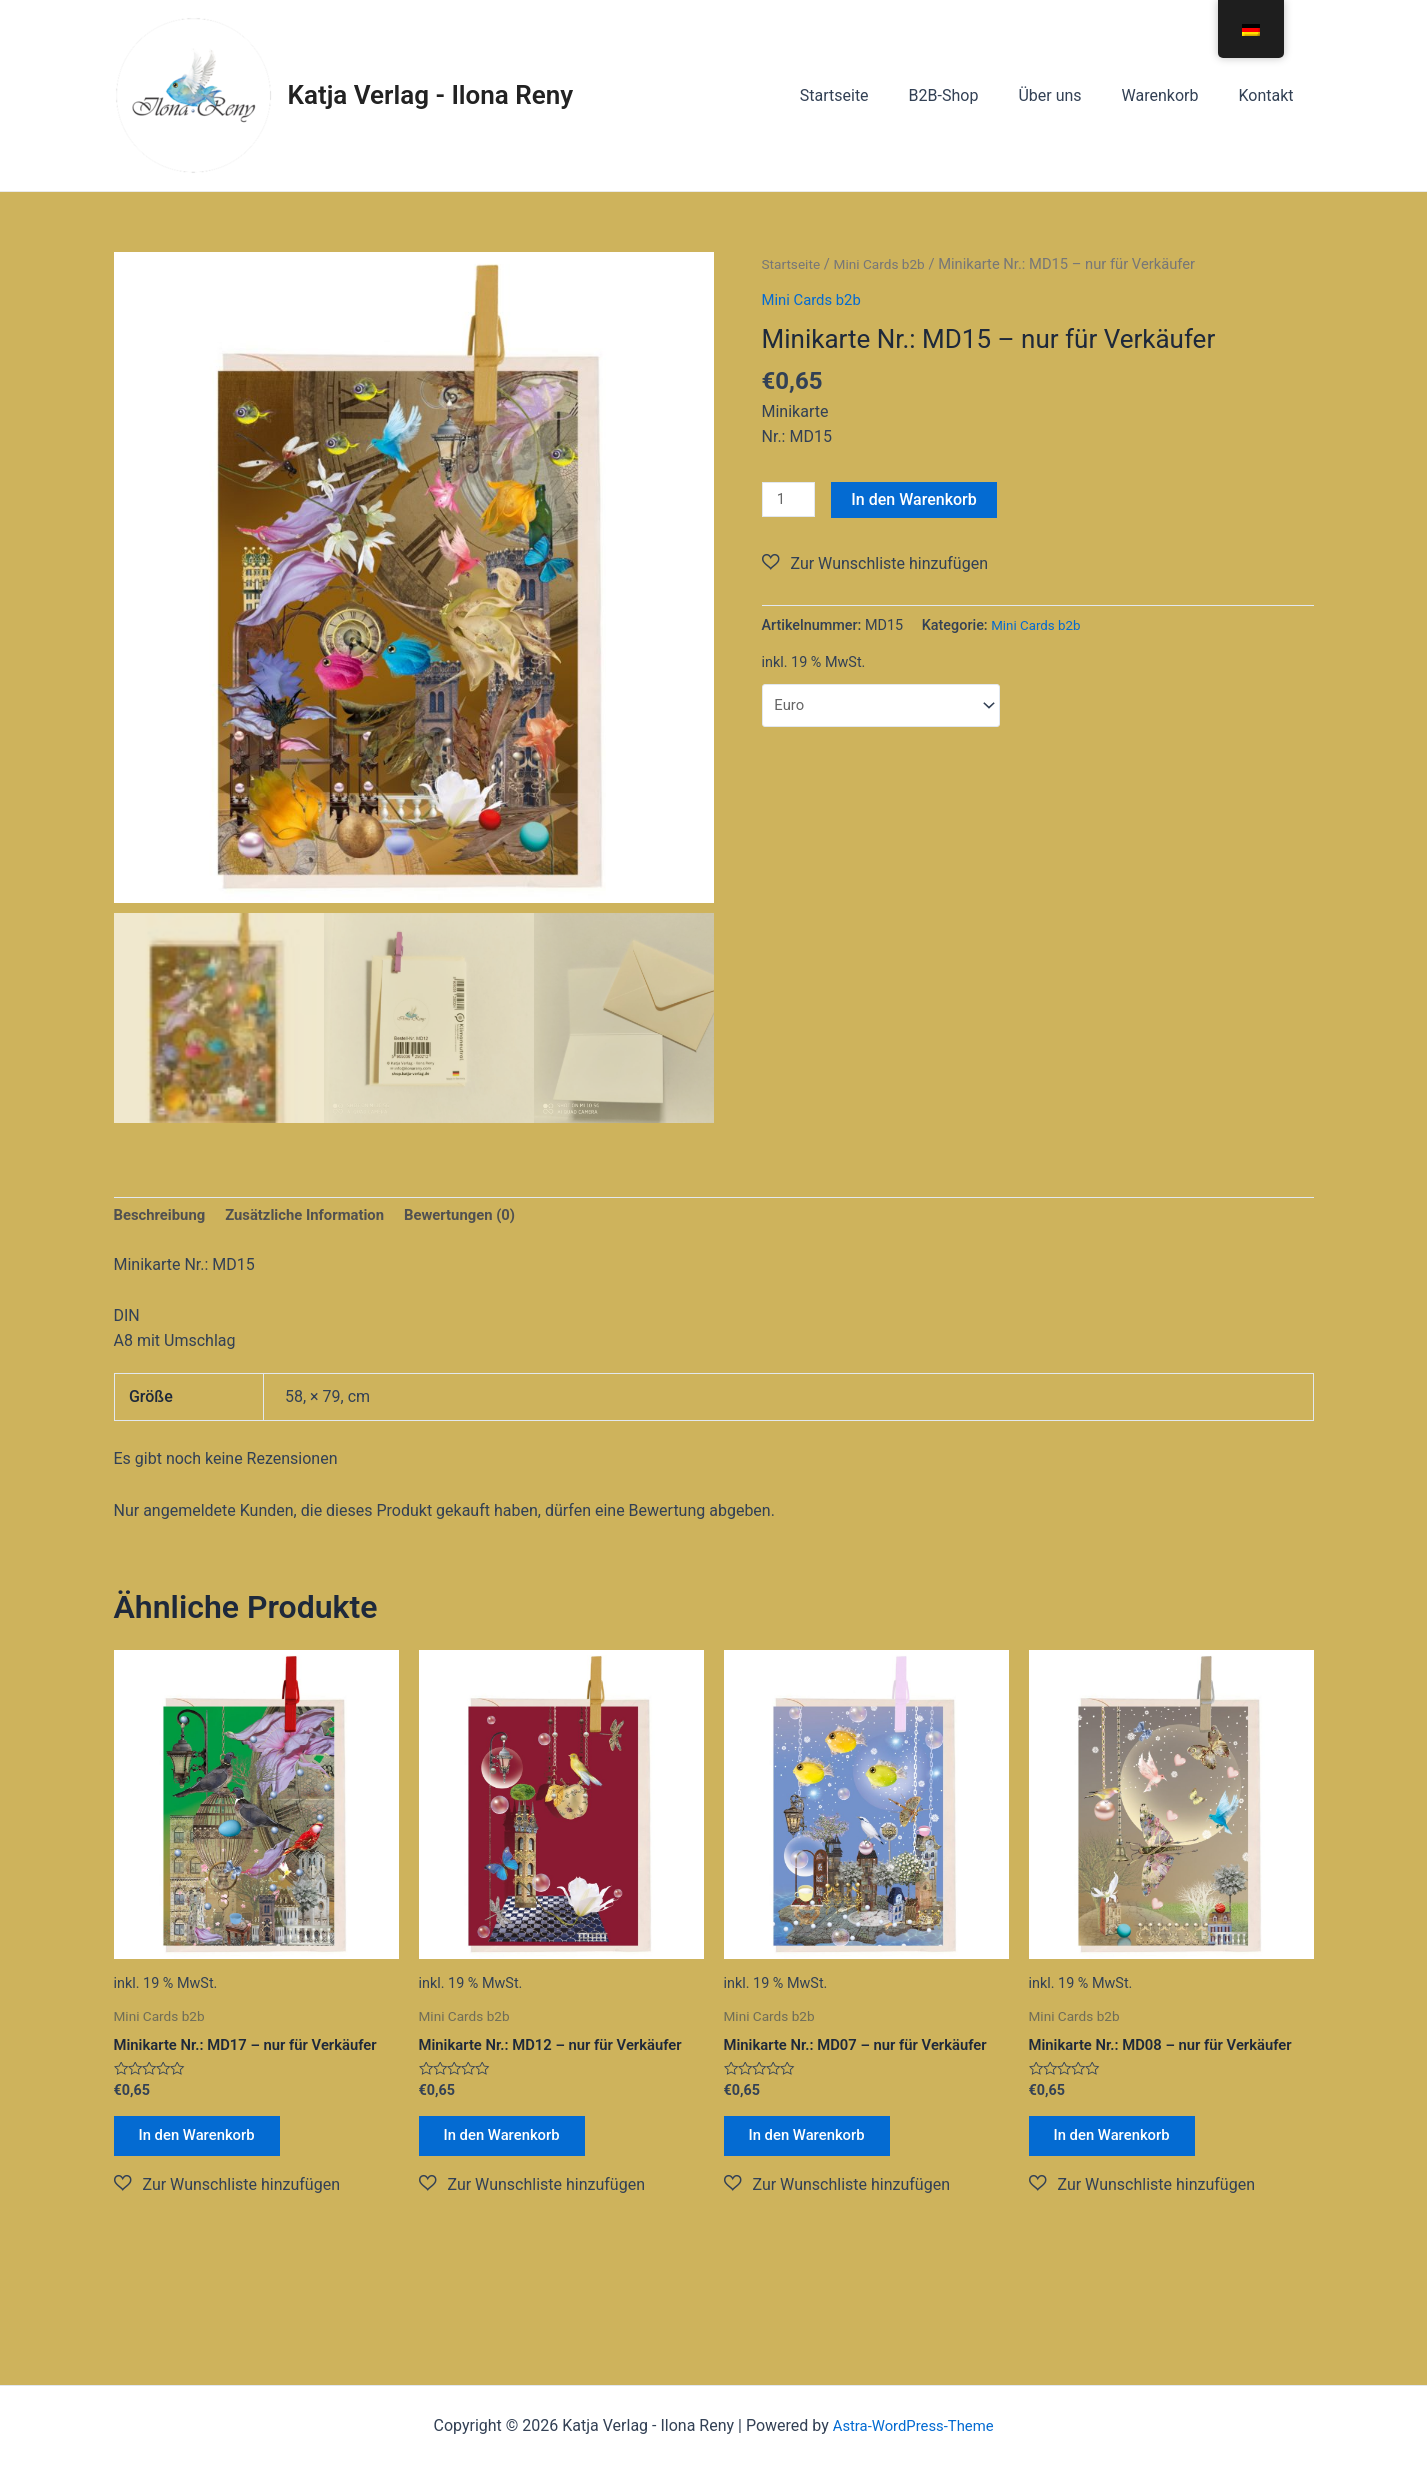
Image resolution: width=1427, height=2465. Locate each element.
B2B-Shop (972, 95)
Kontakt (1269, 95)
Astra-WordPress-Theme (913, 2425)
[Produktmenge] (791, 500)
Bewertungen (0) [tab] (484, 1217)
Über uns (1069, 95)
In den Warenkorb (918, 499)
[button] (875, 564)
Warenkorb (1172, 95)
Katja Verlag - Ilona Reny (431, 95)
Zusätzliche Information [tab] (319, 1217)
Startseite (870, 95)
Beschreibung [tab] (163, 1217)
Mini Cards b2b (887, 264)
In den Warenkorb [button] (206, 2143)
